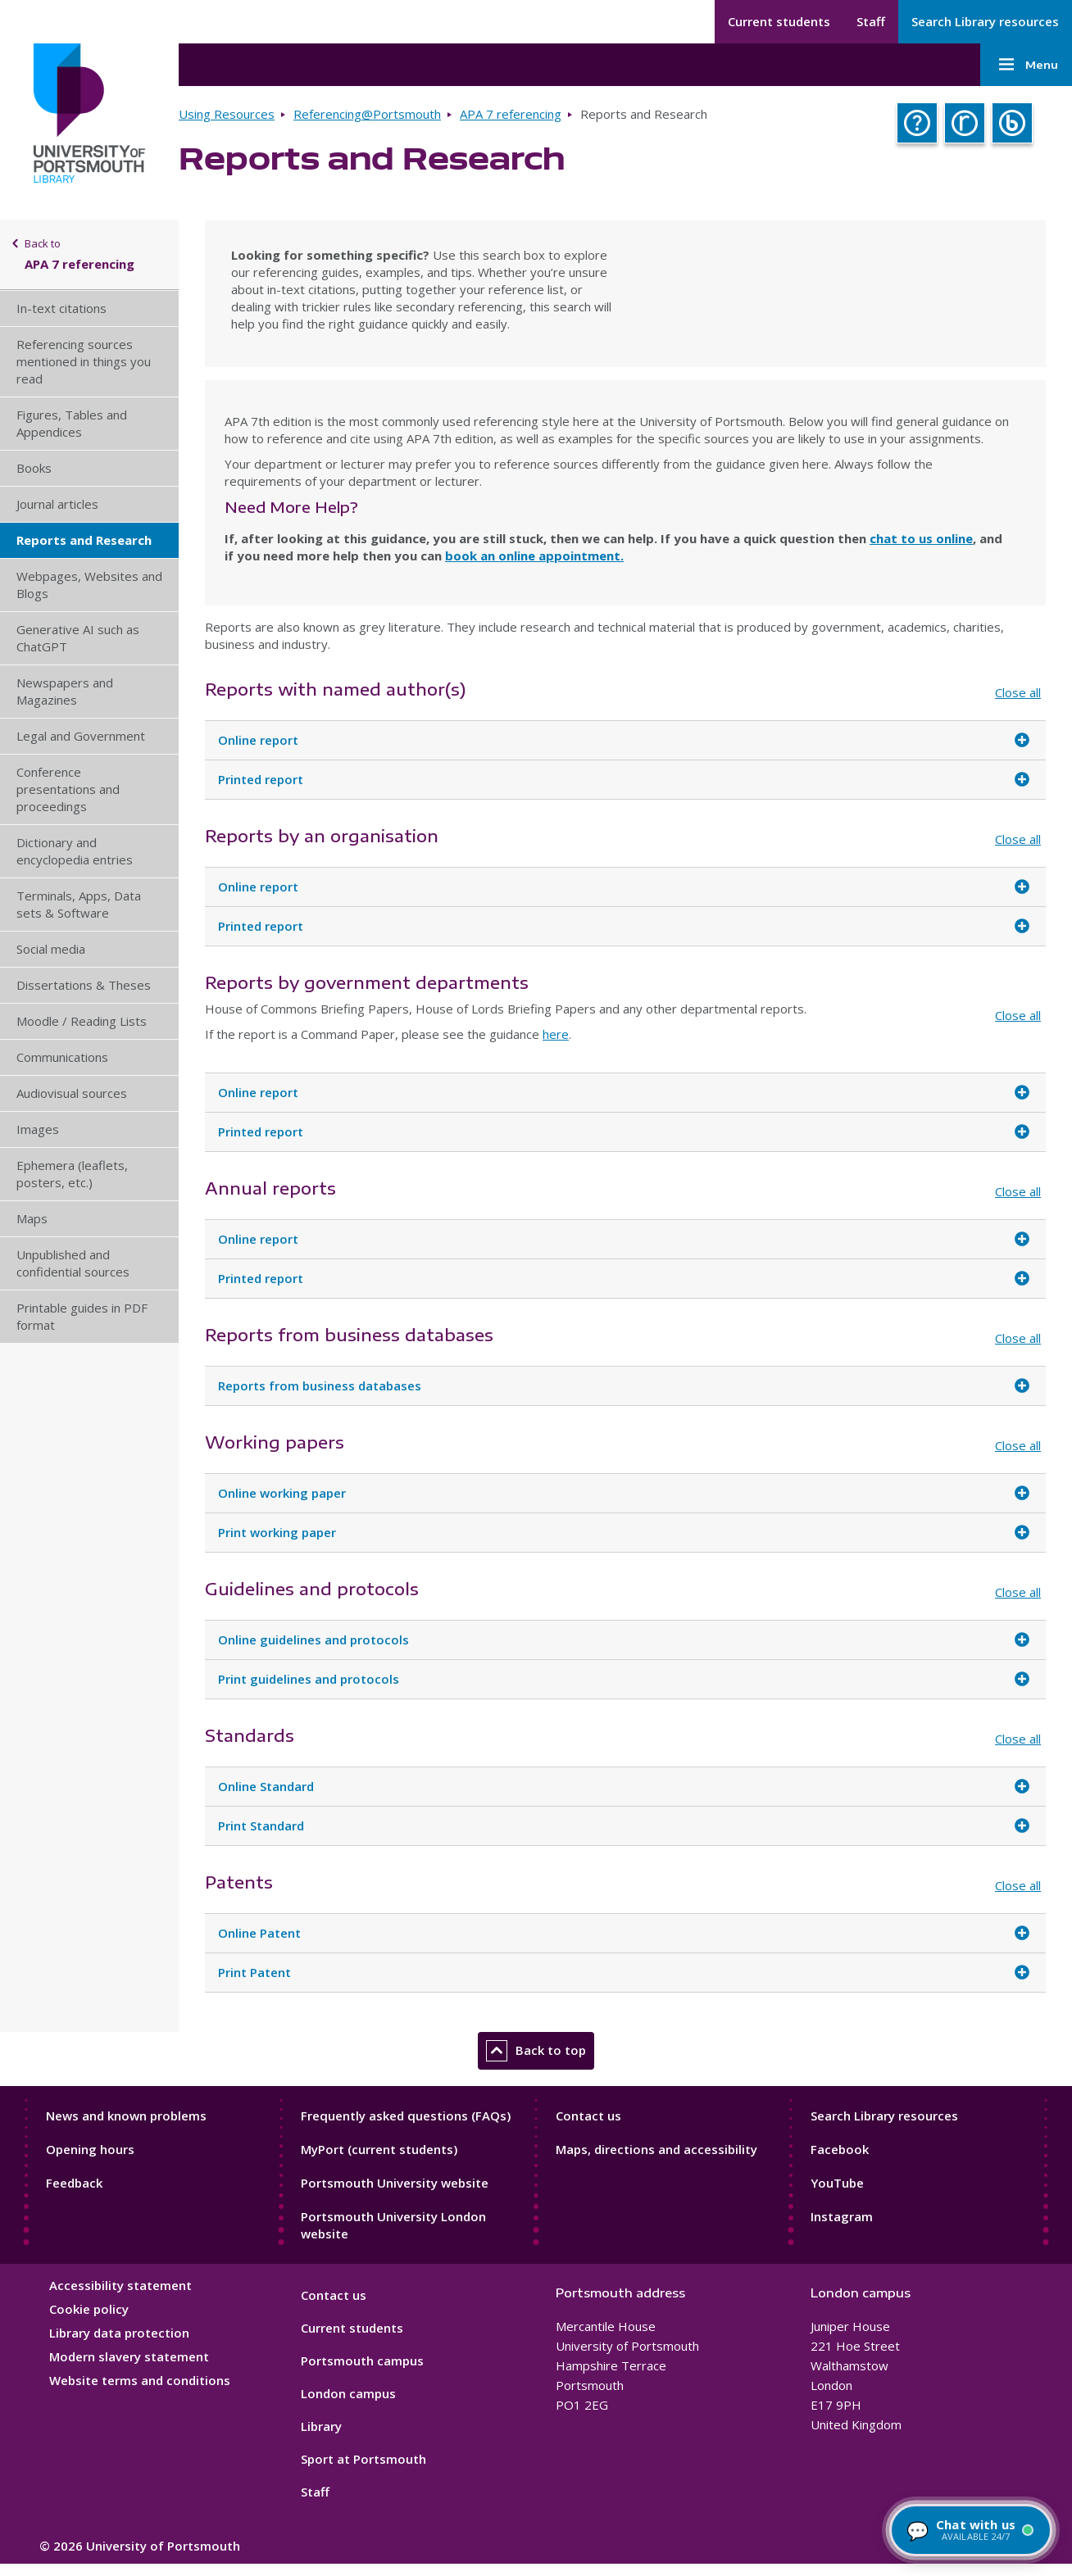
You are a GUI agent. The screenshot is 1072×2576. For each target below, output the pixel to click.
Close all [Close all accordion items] (1018, 692)
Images (37, 1129)
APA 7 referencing (510, 114)
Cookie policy (89, 2309)
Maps (32, 1218)
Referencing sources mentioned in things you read (83, 361)
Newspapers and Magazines (64, 691)
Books (34, 468)
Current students (779, 21)
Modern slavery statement (129, 2356)
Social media (50, 949)
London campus (348, 2393)
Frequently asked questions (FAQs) (406, 2115)
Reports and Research (84, 540)
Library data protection (119, 2332)
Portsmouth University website (394, 2183)
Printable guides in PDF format (82, 1316)
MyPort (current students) (379, 2149)
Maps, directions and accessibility (656, 2149)
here (556, 1034)
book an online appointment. (534, 555)
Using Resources (227, 114)
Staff (870, 21)
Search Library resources (985, 21)
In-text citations (61, 308)
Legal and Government (80, 736)
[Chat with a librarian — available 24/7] (970, 2530)
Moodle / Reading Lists (81, 1021)
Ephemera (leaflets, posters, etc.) (72, 1173)
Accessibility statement (120, 2285)
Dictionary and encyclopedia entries (74, 851)
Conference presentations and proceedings (68, 789)
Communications (62, 1057)
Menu (1026, 64)
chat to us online (921, 538)
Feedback (74, 2183)
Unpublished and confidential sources (72, 1263)
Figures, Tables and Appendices (71, 423)
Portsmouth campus (362, 2360)
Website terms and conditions (139, 2380)
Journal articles (57, 504)
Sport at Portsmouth (363, 2459)
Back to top (536, 2050)
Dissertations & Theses (83, 985)
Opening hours (90, 2149)
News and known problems (126, 2115)
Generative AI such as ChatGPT (77, 638)
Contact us (588, 2115)
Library (321, 2426)
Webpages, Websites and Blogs (89, 584)
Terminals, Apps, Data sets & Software (78, 904)
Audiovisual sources (71, 1093)
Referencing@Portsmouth (367, 114)
